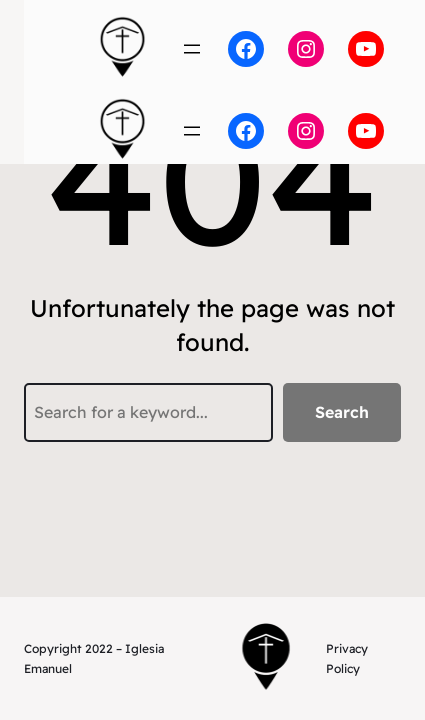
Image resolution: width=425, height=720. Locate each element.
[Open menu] (192, 49)
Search (342, 412)
